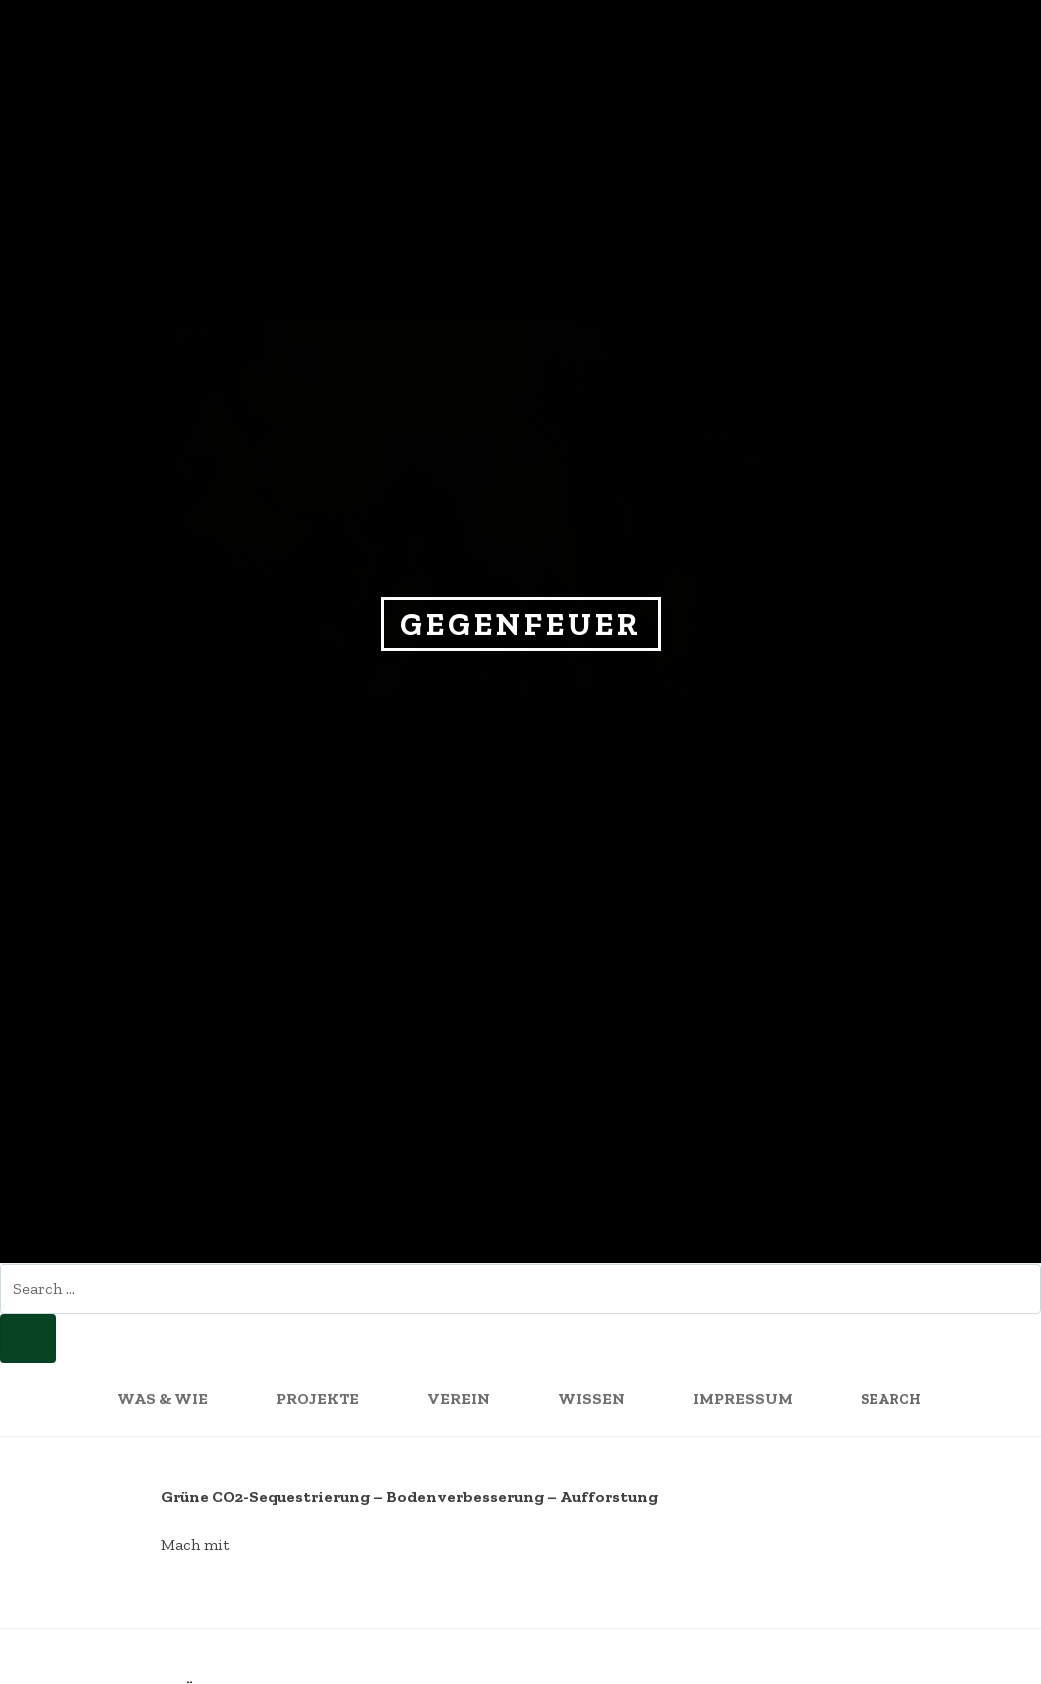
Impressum (743, 1398)
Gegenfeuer (521, 624)
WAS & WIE (162, 1398)
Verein (458, 1398)
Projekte (317, 1398)
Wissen (591, 1398)
